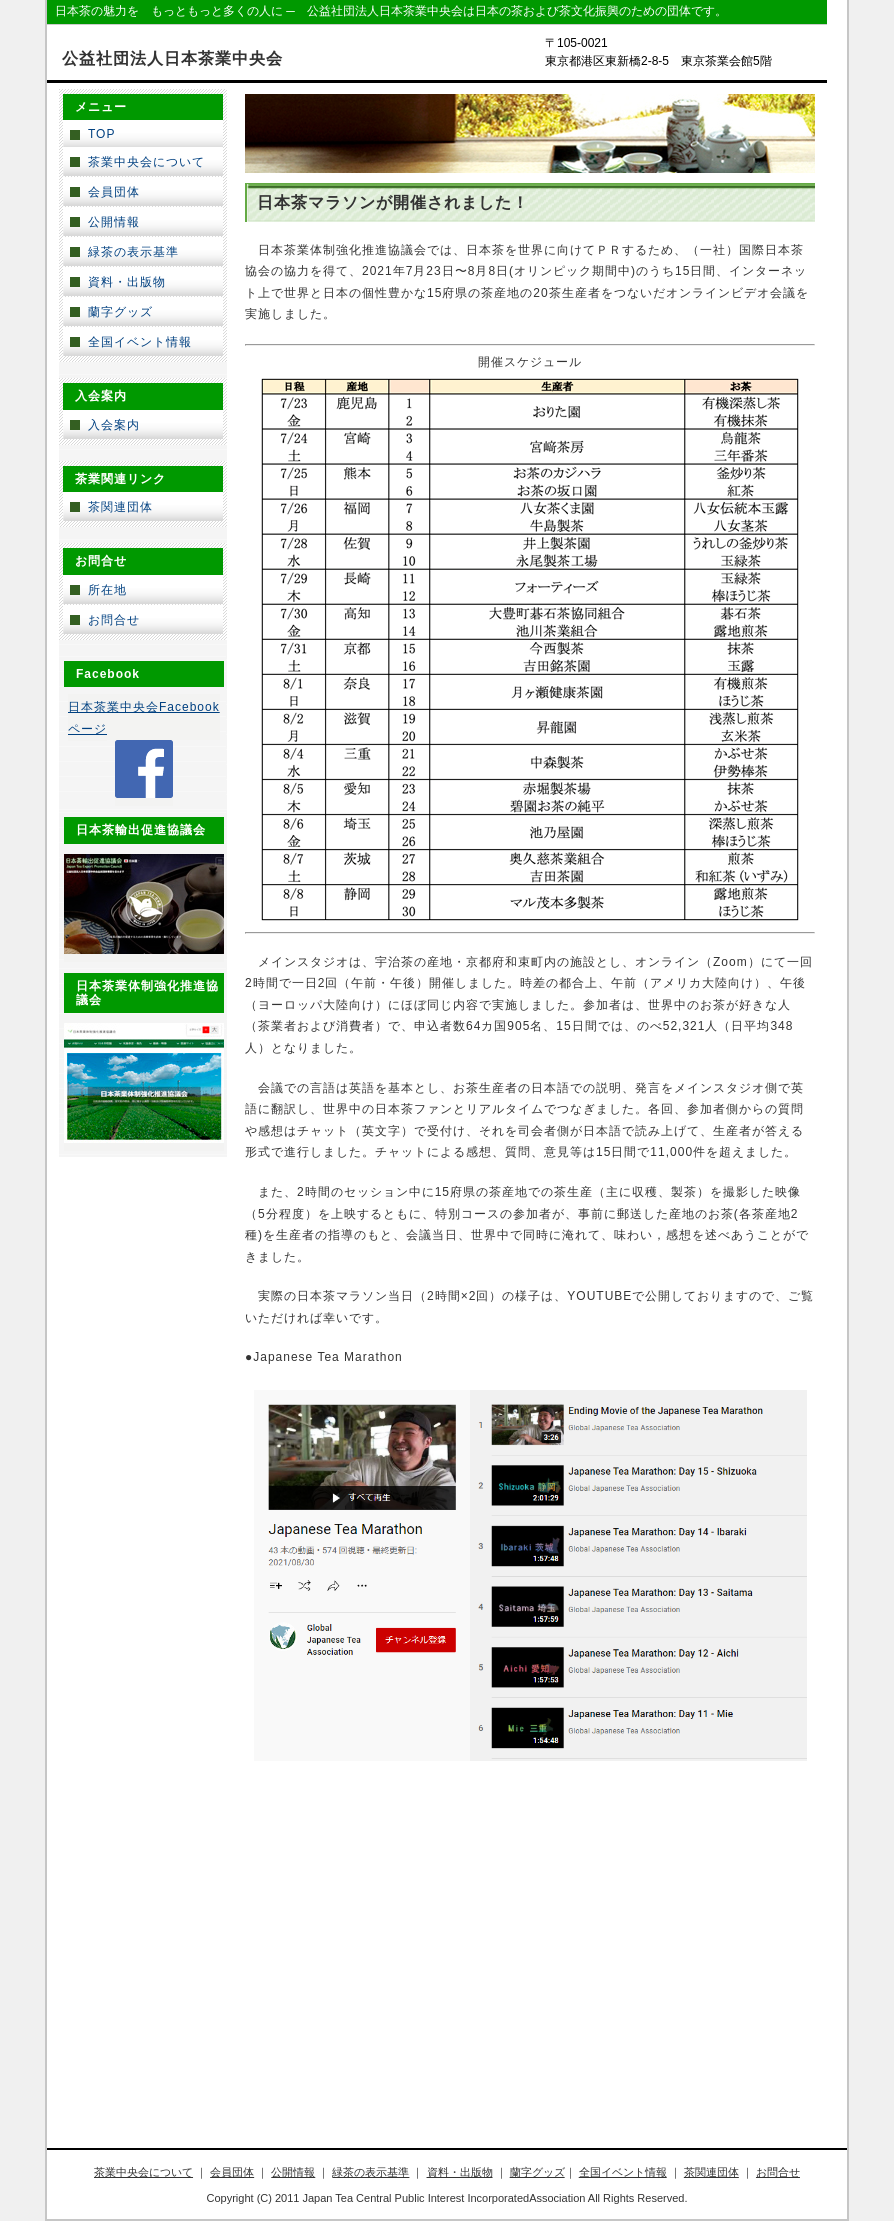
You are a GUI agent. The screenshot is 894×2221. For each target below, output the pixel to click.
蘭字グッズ (120, 312)
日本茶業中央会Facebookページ (144, 718)
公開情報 (114, 222)
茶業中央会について (146, 162)
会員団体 (114, 192)
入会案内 (114, 425)
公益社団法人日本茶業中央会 (172, 58)
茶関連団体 (120, 507)
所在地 (107, 590)
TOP (101, 134)
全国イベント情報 (140, 342)
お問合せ (114, 620)
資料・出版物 (127, 282)
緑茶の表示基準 (133, 252)
